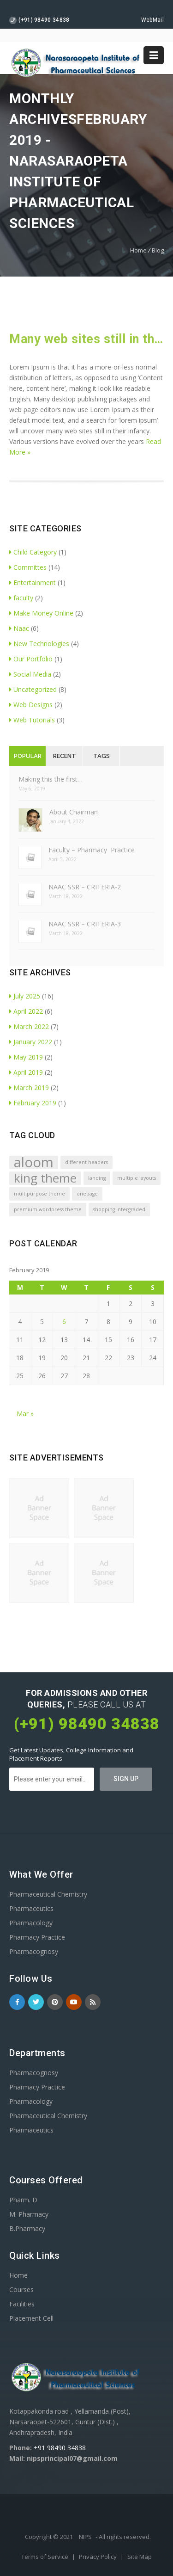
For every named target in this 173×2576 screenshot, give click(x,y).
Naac (19, 628)
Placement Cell (31, 2318)
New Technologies (39, 643)
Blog (158, 250)
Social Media (30, 674)
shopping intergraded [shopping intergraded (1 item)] (119, 1209)
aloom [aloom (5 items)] (34, 1162)
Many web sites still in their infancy (86, 339)
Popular (28, 755)
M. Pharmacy (28, 2214)
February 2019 (32, 1102)
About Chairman (73, 812)
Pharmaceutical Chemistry (48, 1894)
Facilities (22, 2303)
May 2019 (26, 1057)
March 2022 (29, 1026)
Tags (101, 755)
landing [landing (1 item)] (97, 1178)
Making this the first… (50, 779)
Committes (28, 567)
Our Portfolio (31, 658)
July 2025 (24, 996)
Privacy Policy (98, 2556)
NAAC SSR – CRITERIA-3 (84, 924)
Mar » (25, 1413)
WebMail (152, 20)
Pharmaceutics (31, 1908)
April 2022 (26, 1011)
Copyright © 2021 (49, 2537)
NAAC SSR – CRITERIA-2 (84, 887)
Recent (64, 755)
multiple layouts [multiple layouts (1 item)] (136, 1178)
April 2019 (26, 1072)
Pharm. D (23, 2199)
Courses (21, 2289)
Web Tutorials (32, 719)
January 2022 (30, 1041)
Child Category (33, 552)
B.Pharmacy (27, 2228)
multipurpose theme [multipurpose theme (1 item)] (39, 1193)
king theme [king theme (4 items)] (45, 1178)
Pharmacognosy (33, 1951)
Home (138, 250)
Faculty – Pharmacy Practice (91, 850)
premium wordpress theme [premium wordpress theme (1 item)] (48, 1209)
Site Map (139, 2556)
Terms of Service (45, 2556)
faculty (21, 597)
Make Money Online (41, 613)
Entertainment (32, 582)
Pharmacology (31, 1922)
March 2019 (29, 1087)
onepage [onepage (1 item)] (87, 1193)
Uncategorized (33, 689)
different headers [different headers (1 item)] (86, 1162)
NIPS (85, 2537)
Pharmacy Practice (37, 1937)
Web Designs (31, 704)
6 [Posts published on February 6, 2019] (64, 1321)
